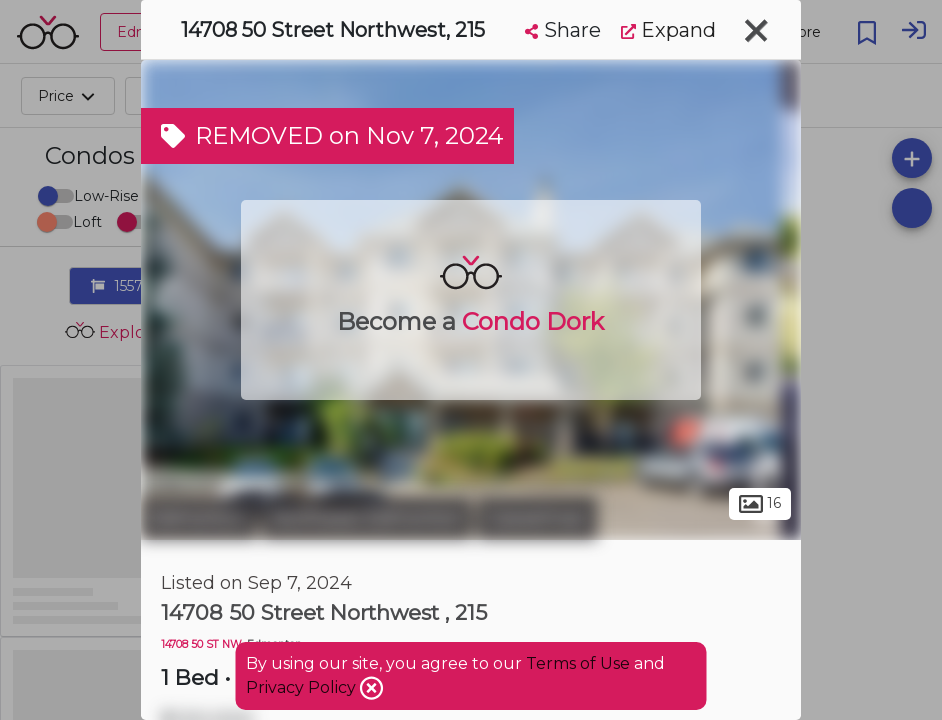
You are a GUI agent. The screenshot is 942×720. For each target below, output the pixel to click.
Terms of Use (578, 663)
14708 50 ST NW (201, 644)
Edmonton (199, 518)
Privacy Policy (303, 687)
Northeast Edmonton (367, 518)
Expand (668, 30)
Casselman (537, 518)
